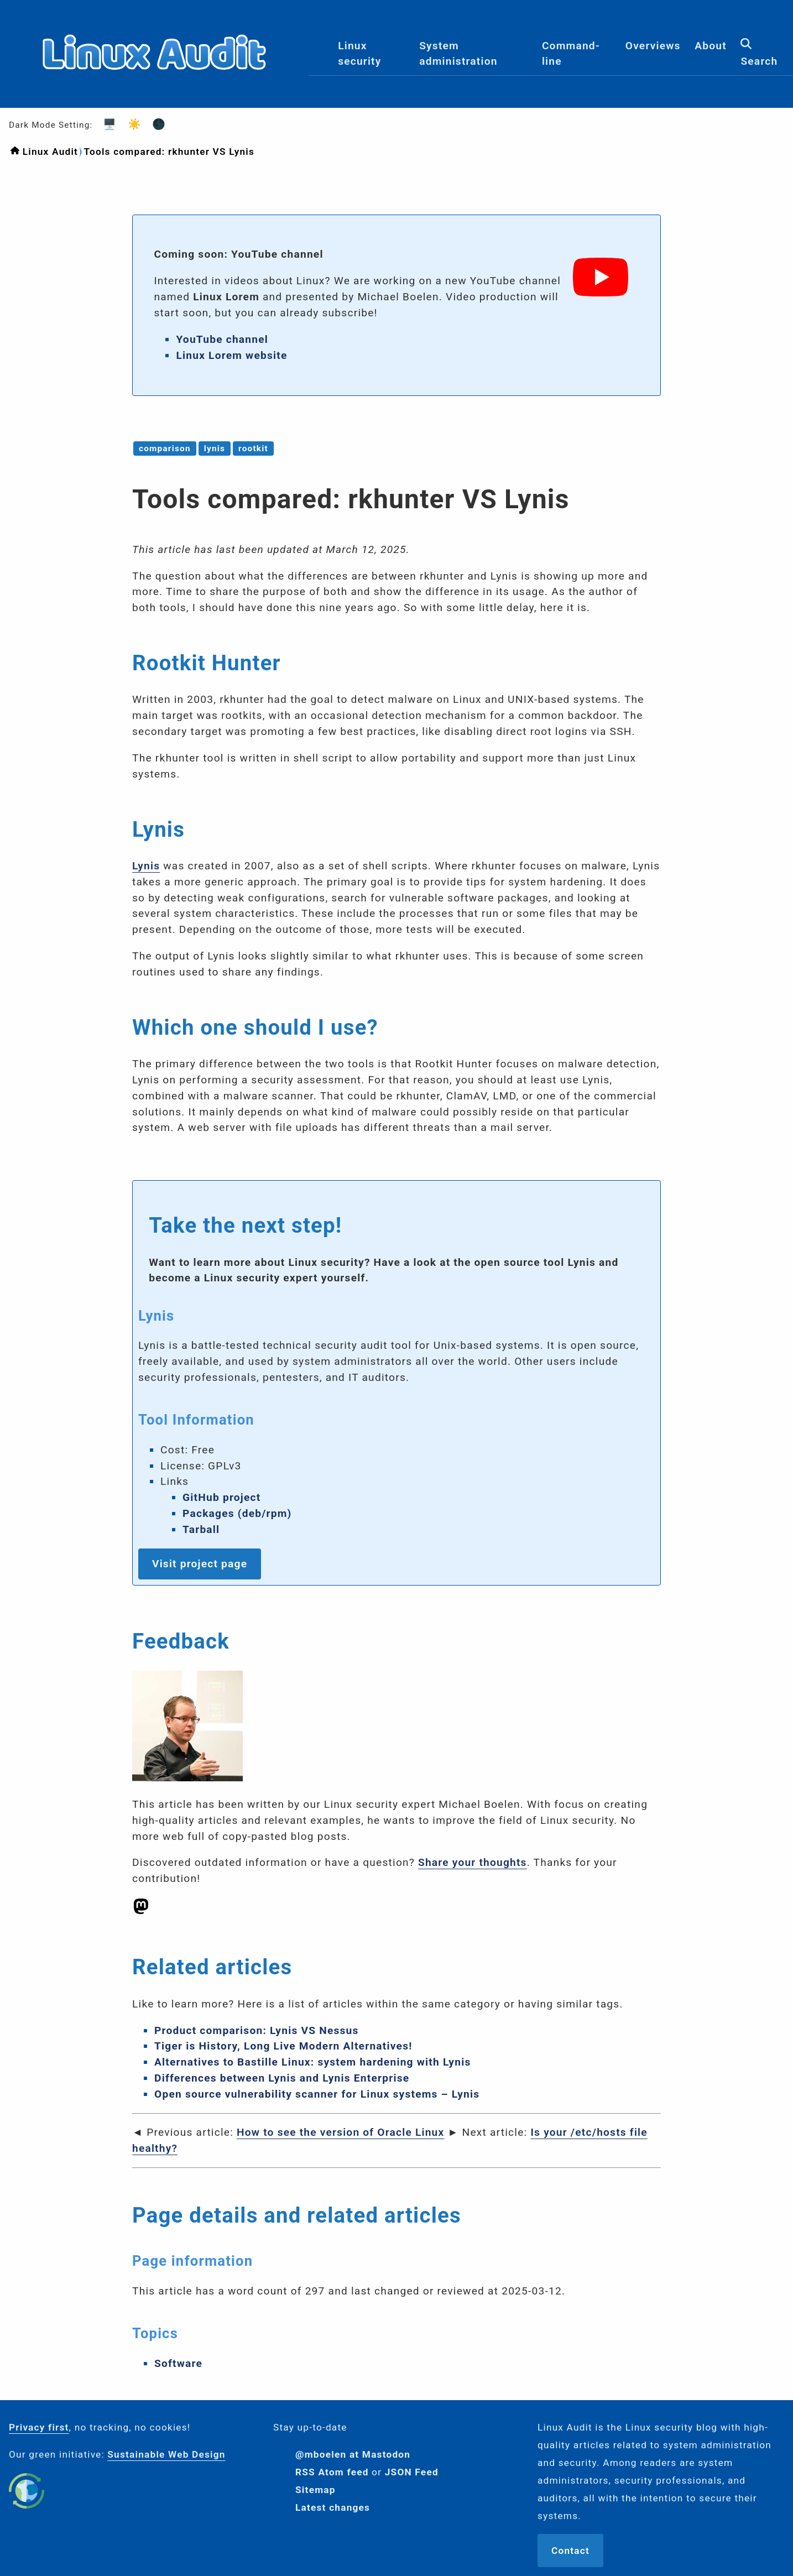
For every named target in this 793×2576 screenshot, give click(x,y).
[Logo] (154, 98)
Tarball (201, 1529)
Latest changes (332, 2507)
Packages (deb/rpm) (237, 1513)
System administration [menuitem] (458, 53)
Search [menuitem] (759, 53)
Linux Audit (50, 151)
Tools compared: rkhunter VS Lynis (169, 151)
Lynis (146, 865)
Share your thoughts (472, 1862)
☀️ (131, 124)
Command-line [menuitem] (571, 53)
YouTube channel (222, 339)
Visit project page (199, 1563)
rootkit (253, 448)
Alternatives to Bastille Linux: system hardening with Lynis (312, 2062)
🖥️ (106, 124)
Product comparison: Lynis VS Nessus (256, 2030)
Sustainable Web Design (166, 2454)
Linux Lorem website (231, 355)
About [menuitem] (711, 45)
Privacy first (39, 2427)
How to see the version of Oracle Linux (340, 2132)
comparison (165, 448)
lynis (214, 448)
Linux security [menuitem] (359, 53)
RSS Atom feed (332, 2472)
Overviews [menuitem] (653, 45)
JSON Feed (412, 2472)
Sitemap (315, 2489)
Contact (570, 2550)
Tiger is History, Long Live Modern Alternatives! (283, 2046)
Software (178, 2363)
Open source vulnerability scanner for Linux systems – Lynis (316, 2094)
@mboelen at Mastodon (352, 2454)
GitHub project (221, 1497)
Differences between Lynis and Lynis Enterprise (281, 2078)
